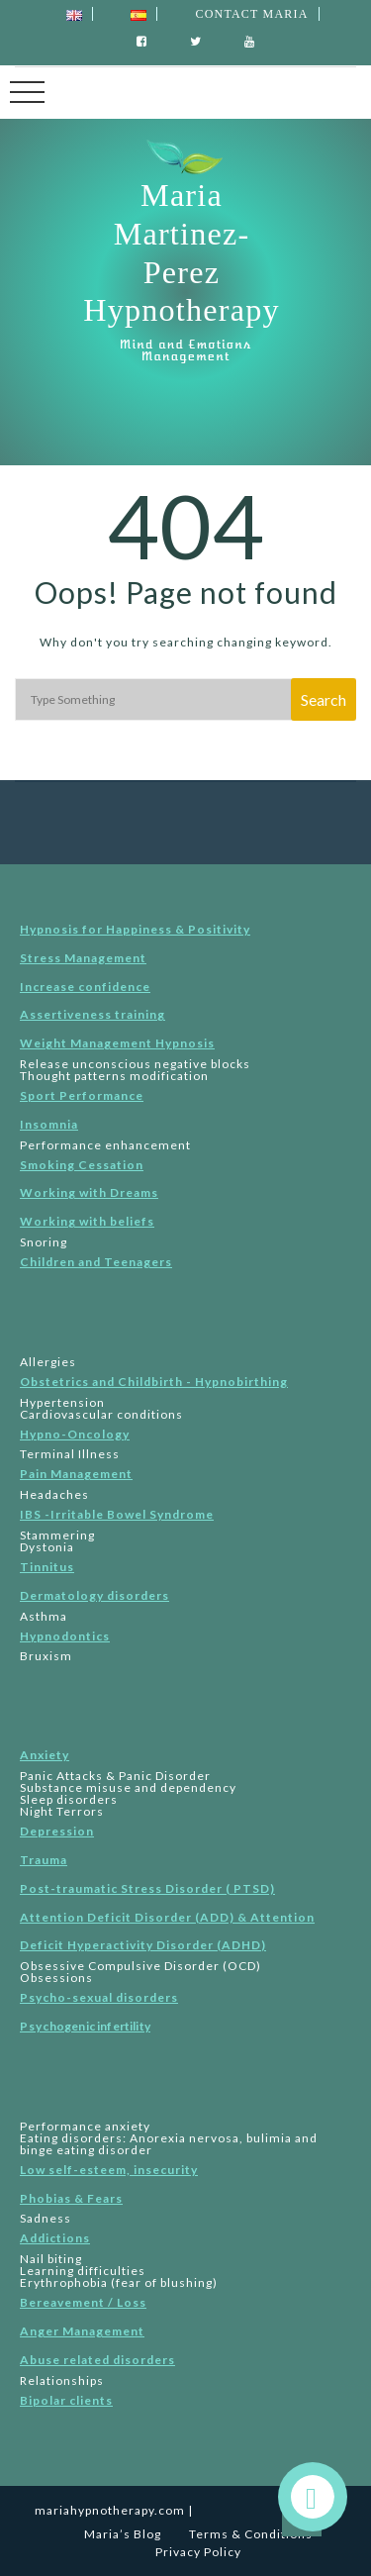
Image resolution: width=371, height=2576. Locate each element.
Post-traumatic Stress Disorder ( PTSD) (147, 1888)
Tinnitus (47, 1566)
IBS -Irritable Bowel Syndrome (117, 1514)
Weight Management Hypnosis (117, 1043)
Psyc (85, 2026)
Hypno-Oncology (75, 1434)
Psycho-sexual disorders (99, 1997)
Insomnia (49, 1124)
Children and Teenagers (96, 1261)
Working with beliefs (87, 1221)
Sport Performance (81, 1095)
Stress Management (83, 957)
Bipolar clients (66, 2400)
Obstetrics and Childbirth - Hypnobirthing (154, 1381)
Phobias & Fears (71, 2198)
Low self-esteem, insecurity (109, 2169)
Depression (57, 1831)
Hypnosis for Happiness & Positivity (135, 929)
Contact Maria (251, 14)
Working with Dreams (89, 1192)
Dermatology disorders (94, 1595)
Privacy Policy (198, 2551)
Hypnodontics (65, 1636)
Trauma (43, 1859)
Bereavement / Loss (83, 2302)
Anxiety (44, 1754)
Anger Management (82, 2331)
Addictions (55, 2237)
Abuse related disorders (97, 2359)
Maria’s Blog (122, 2533)
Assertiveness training (92, 1014)
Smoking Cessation (81, 1164)
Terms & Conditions (251, 2533)
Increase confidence (85, 986)
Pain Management (76, 1473)
